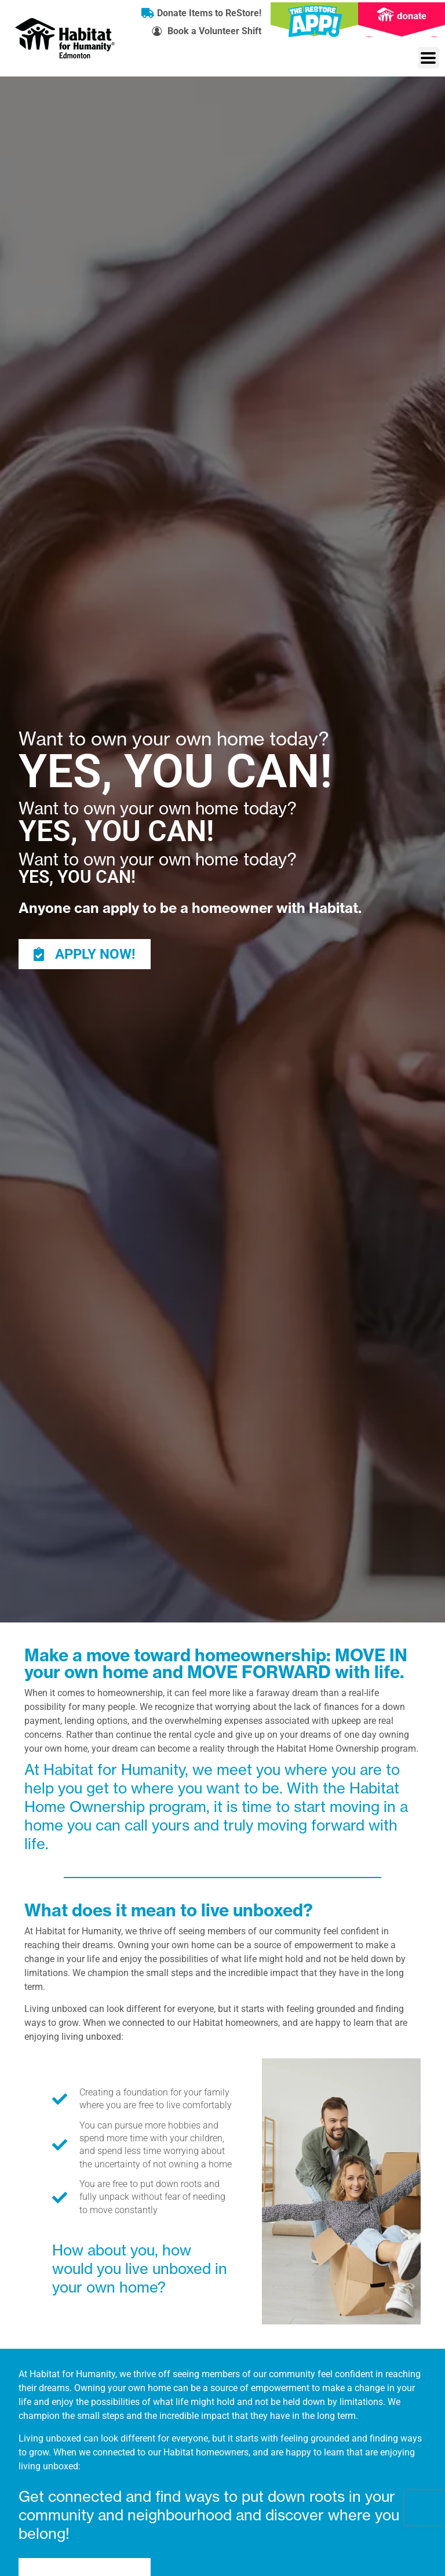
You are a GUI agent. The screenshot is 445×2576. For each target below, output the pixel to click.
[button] (428, 57)
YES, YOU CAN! (175, 771)
